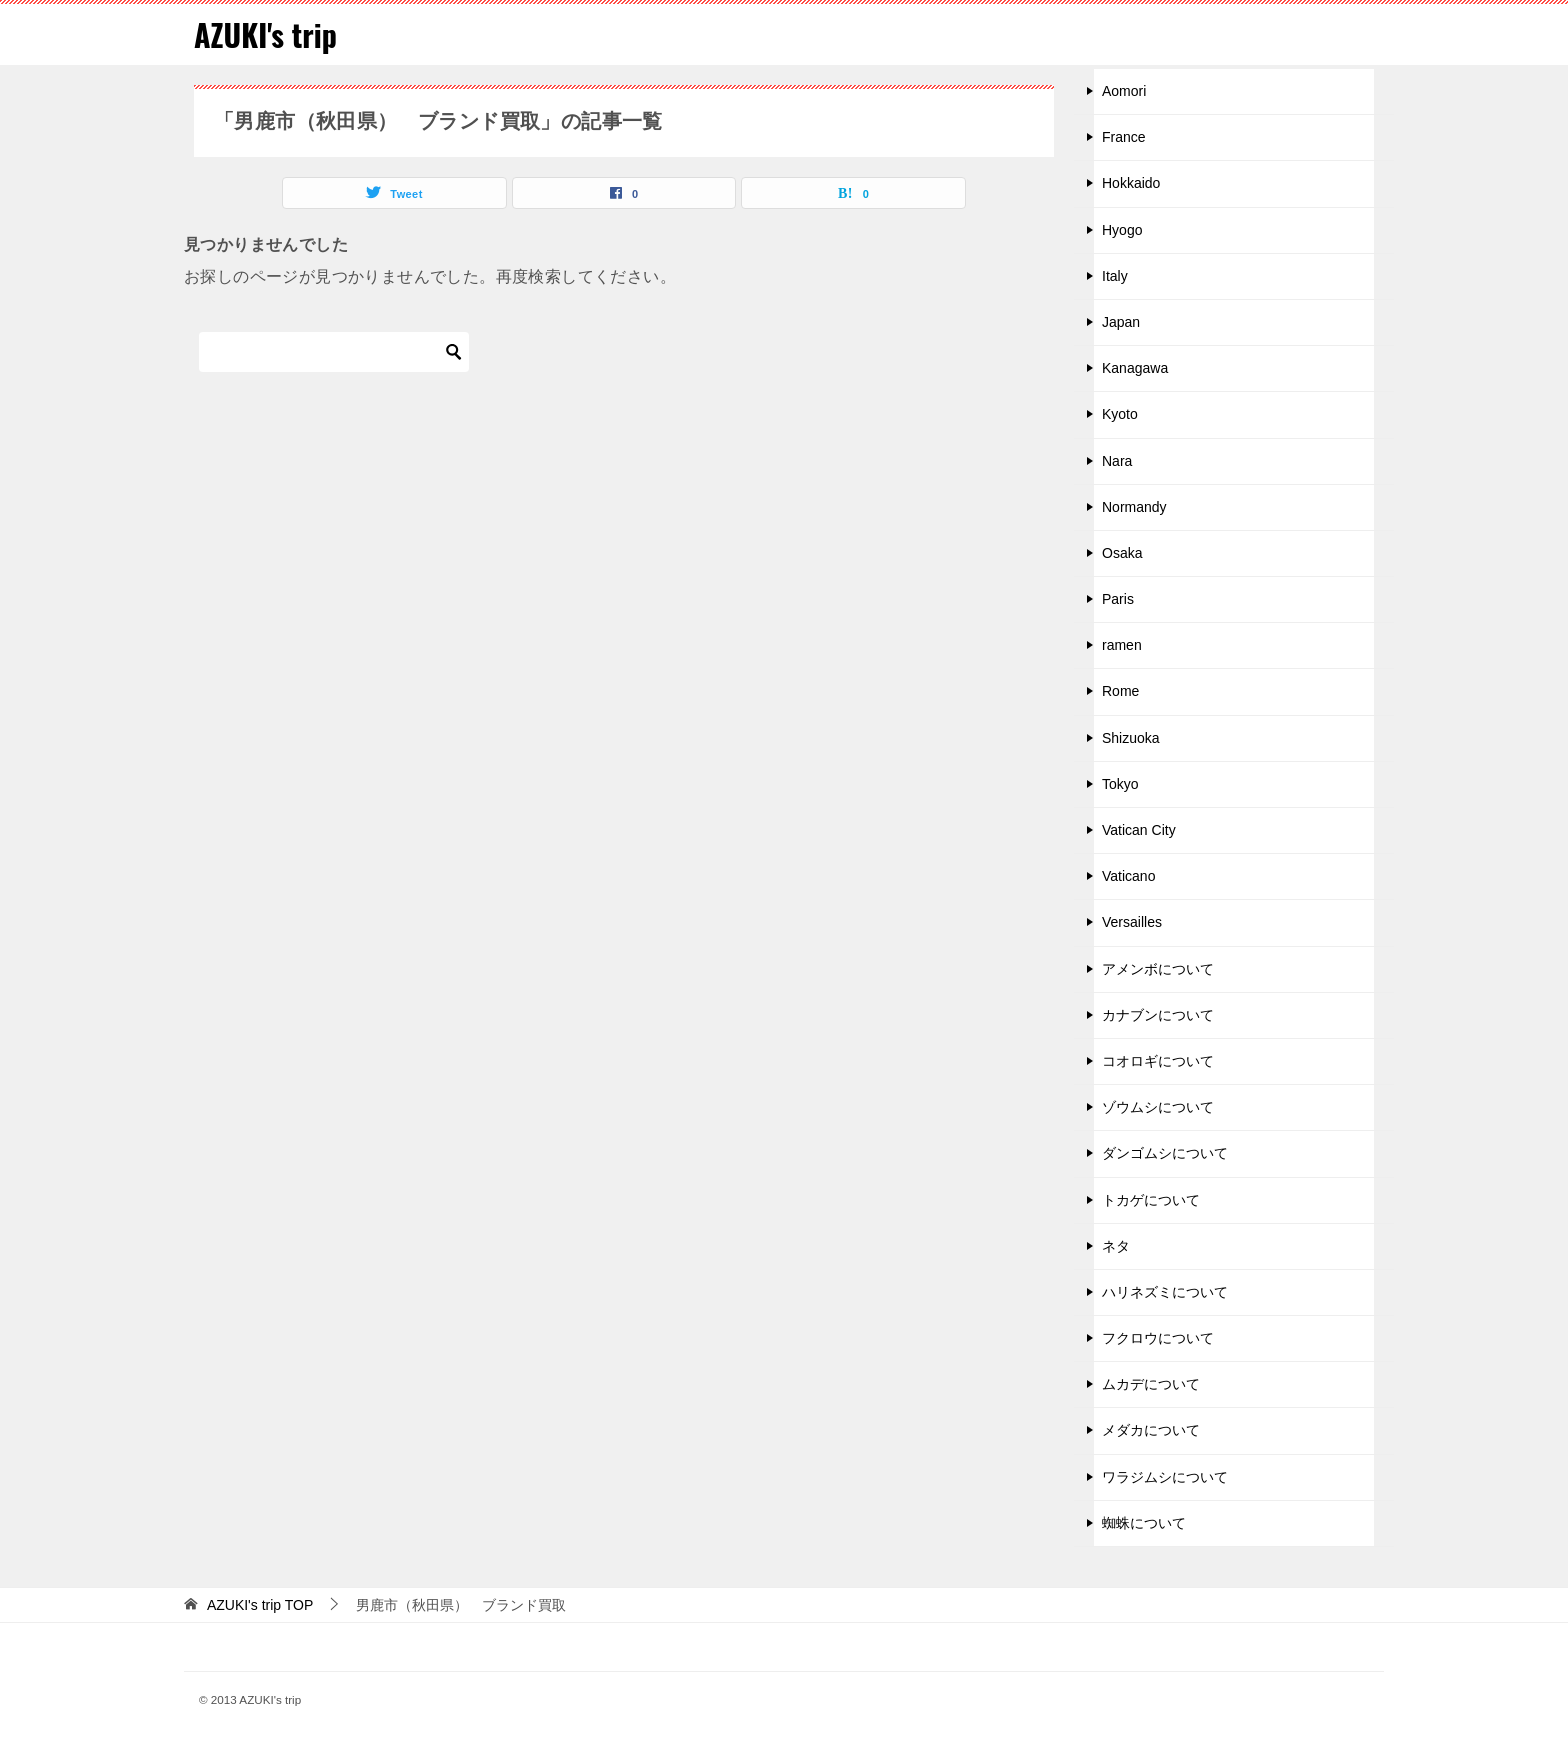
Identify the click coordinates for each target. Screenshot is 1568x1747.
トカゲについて (1151, 1200)
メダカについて (1151, 1430)
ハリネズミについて (1165, 1292)
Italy (1115, 276)
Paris (1118, 599)
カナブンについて (1158, 1015)
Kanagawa (1135, 368)
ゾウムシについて (1158, 1107)
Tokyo (1120, 784)
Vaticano (1128, 876)
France (1124, 137)
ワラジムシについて (1165, 1477)
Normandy (1134, 507)
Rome (1120, 691)
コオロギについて (1158, 1061)
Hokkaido (1131, 183)
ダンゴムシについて (1165, 1153)
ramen (1122, 645)
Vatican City (1139, 830)
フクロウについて (1158, 1338)
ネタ (1116, 1246)
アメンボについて (1158, 969)
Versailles (1132, 922)
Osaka (1122, 553)
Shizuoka (1131, 738)
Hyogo (1122, 230)
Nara (1117, 461)
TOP (260, 1605)
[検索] (334, 352)
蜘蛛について (1144, 1523)
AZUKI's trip (265, 34)
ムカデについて (1151, 1384)
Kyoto (1120, 414)
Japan (1121, 322)
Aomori (1124, 91)
